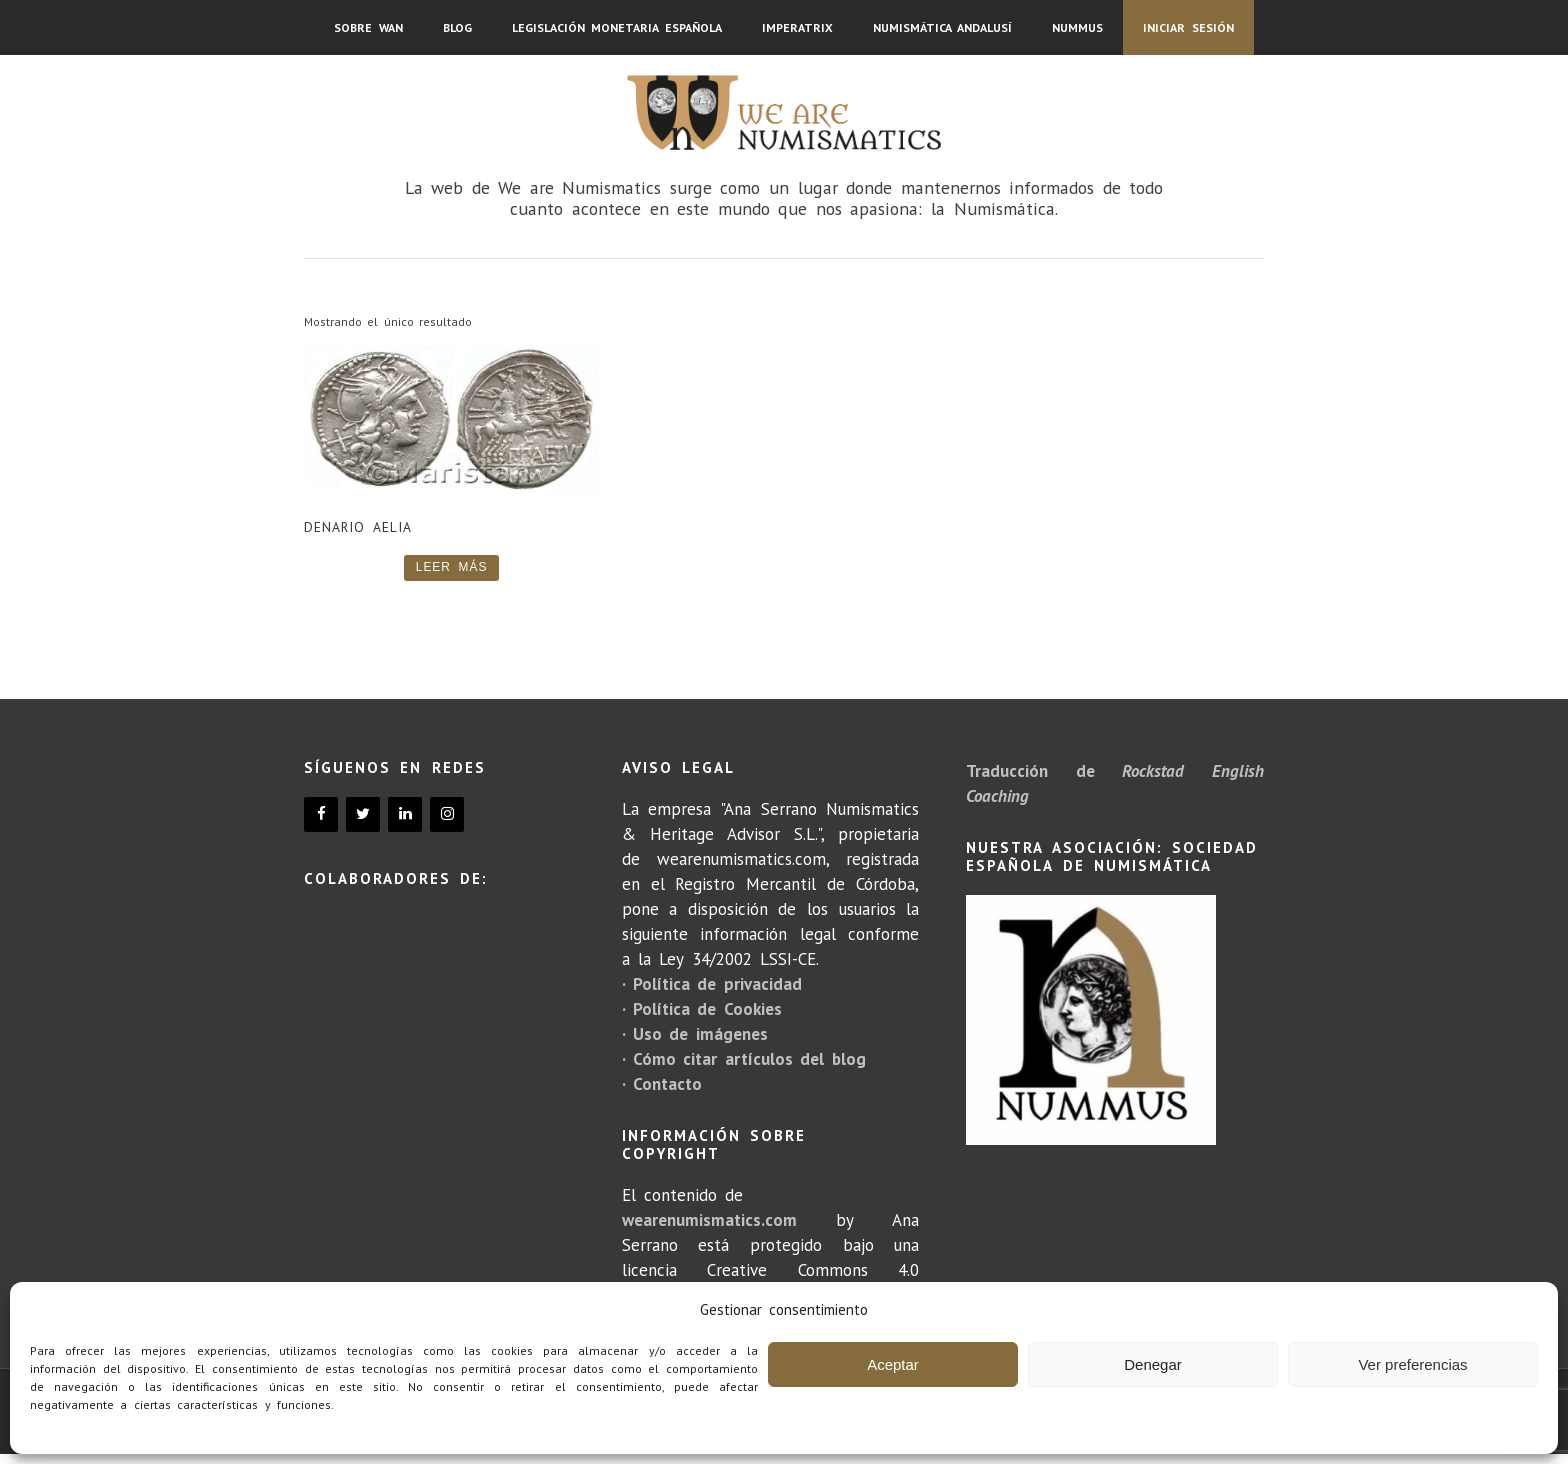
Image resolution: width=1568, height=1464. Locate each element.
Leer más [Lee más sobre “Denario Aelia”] (452, 567)
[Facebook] (321, 814)
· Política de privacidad (712, 984)
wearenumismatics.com (709, 1220)
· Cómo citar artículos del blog (744, 1059)
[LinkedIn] (405, 814)
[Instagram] (447, 814)
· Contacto (662, 1084)
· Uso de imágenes (695, 1034)
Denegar (1153, 1364)
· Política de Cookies (702, 1009)
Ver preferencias (1412, 1364)
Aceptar (893, 1364)
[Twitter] (363, 814)
